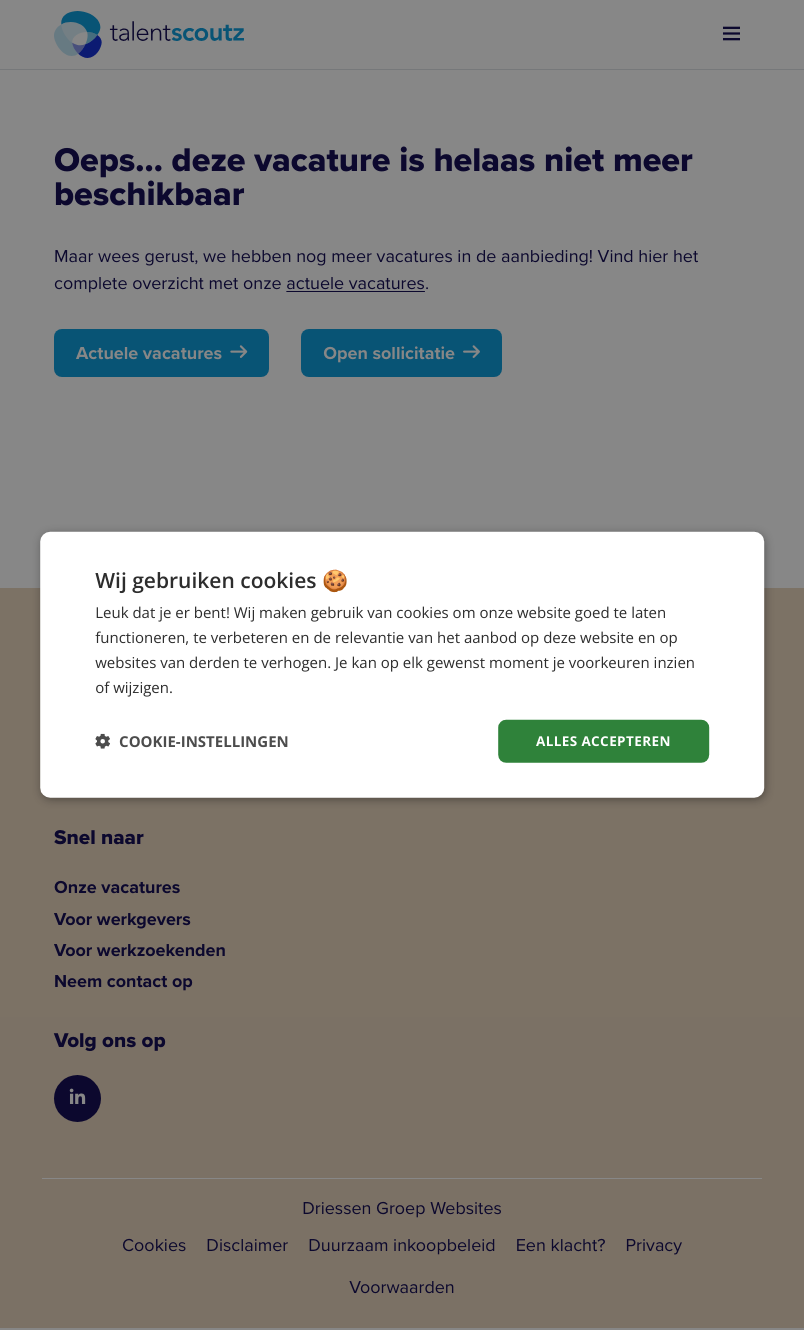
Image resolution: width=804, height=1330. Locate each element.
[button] (192, 741)
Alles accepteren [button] (601, 740)
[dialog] (402, 665)
